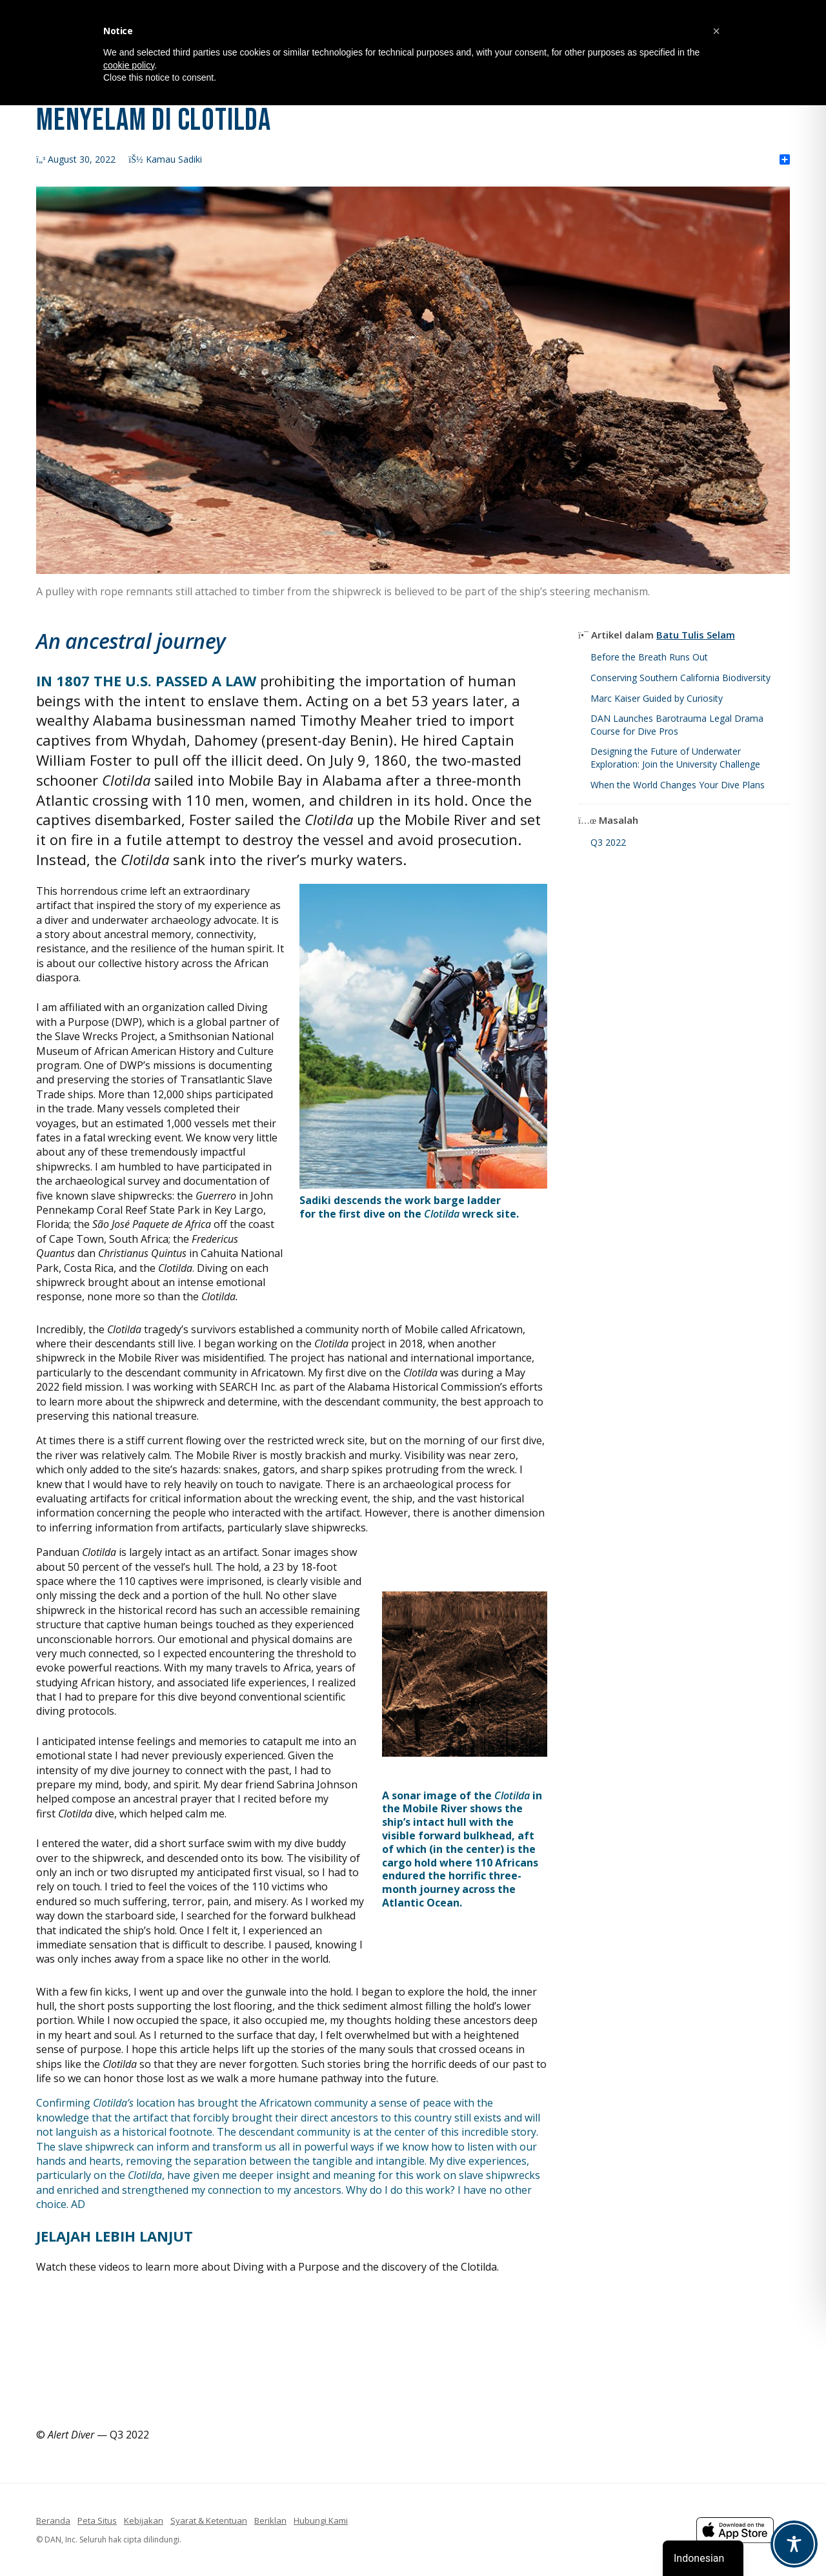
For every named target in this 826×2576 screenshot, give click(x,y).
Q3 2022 (608, 842)
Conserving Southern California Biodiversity (680, 677)
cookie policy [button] (128, 65)
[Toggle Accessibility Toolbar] (794, 2544)
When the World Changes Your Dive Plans (677, 785)
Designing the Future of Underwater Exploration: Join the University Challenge (675, 757)
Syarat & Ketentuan (208, 2520)
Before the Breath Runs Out (649, 657)
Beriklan (270, 2520)
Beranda (53, 2520)
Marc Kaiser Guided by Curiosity (656, 698)
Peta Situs (97, 2520)
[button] (716, 31)
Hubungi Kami (321, 2520)
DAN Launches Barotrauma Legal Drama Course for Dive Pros (676, 724)
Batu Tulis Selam (695, 634)
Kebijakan (143, 2520)
